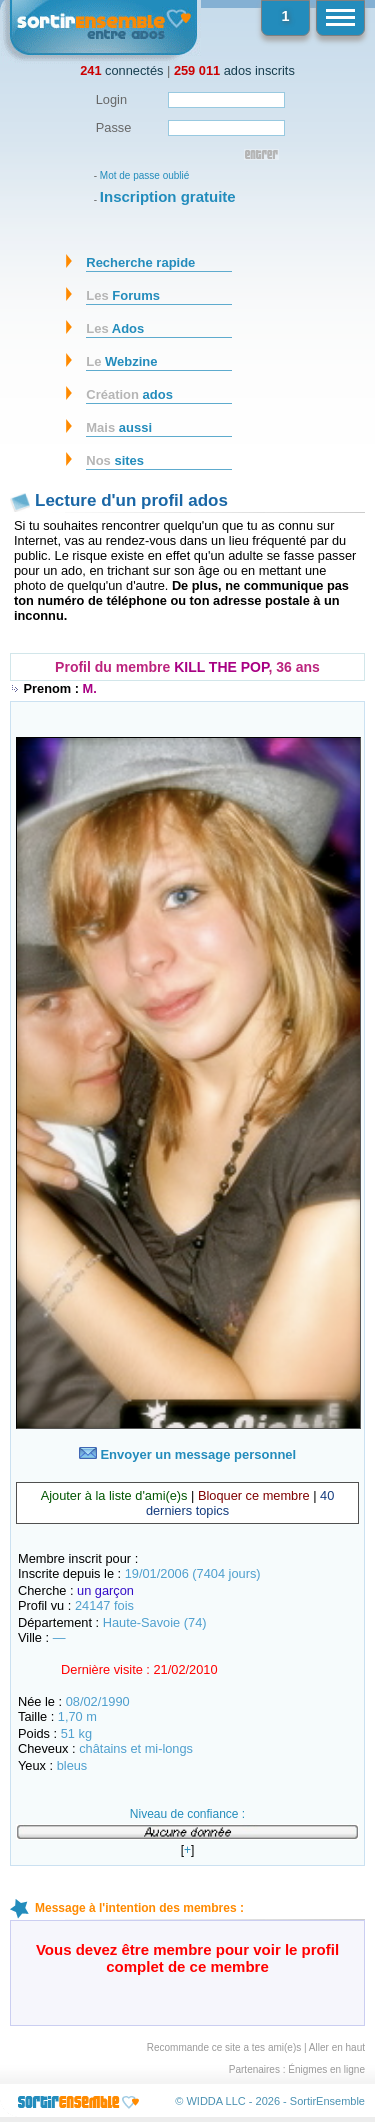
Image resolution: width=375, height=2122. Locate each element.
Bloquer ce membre (254, 1495)
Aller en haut (337, 2047)
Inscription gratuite (168, 196)
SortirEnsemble (327, 2101)
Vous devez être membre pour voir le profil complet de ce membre (187, 1958)
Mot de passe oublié (145, 175)
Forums (123, 295)
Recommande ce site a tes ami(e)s (224, 2047)
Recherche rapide (140, 262)
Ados (115, 328)
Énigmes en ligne (326, 2069)
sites (115, 460)
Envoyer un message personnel (187, 1454)
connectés (121, 70)
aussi (119, 427)
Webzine (121, 361)
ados (129, 394)
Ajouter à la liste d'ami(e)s (114, 1495)
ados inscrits (234, 70)
